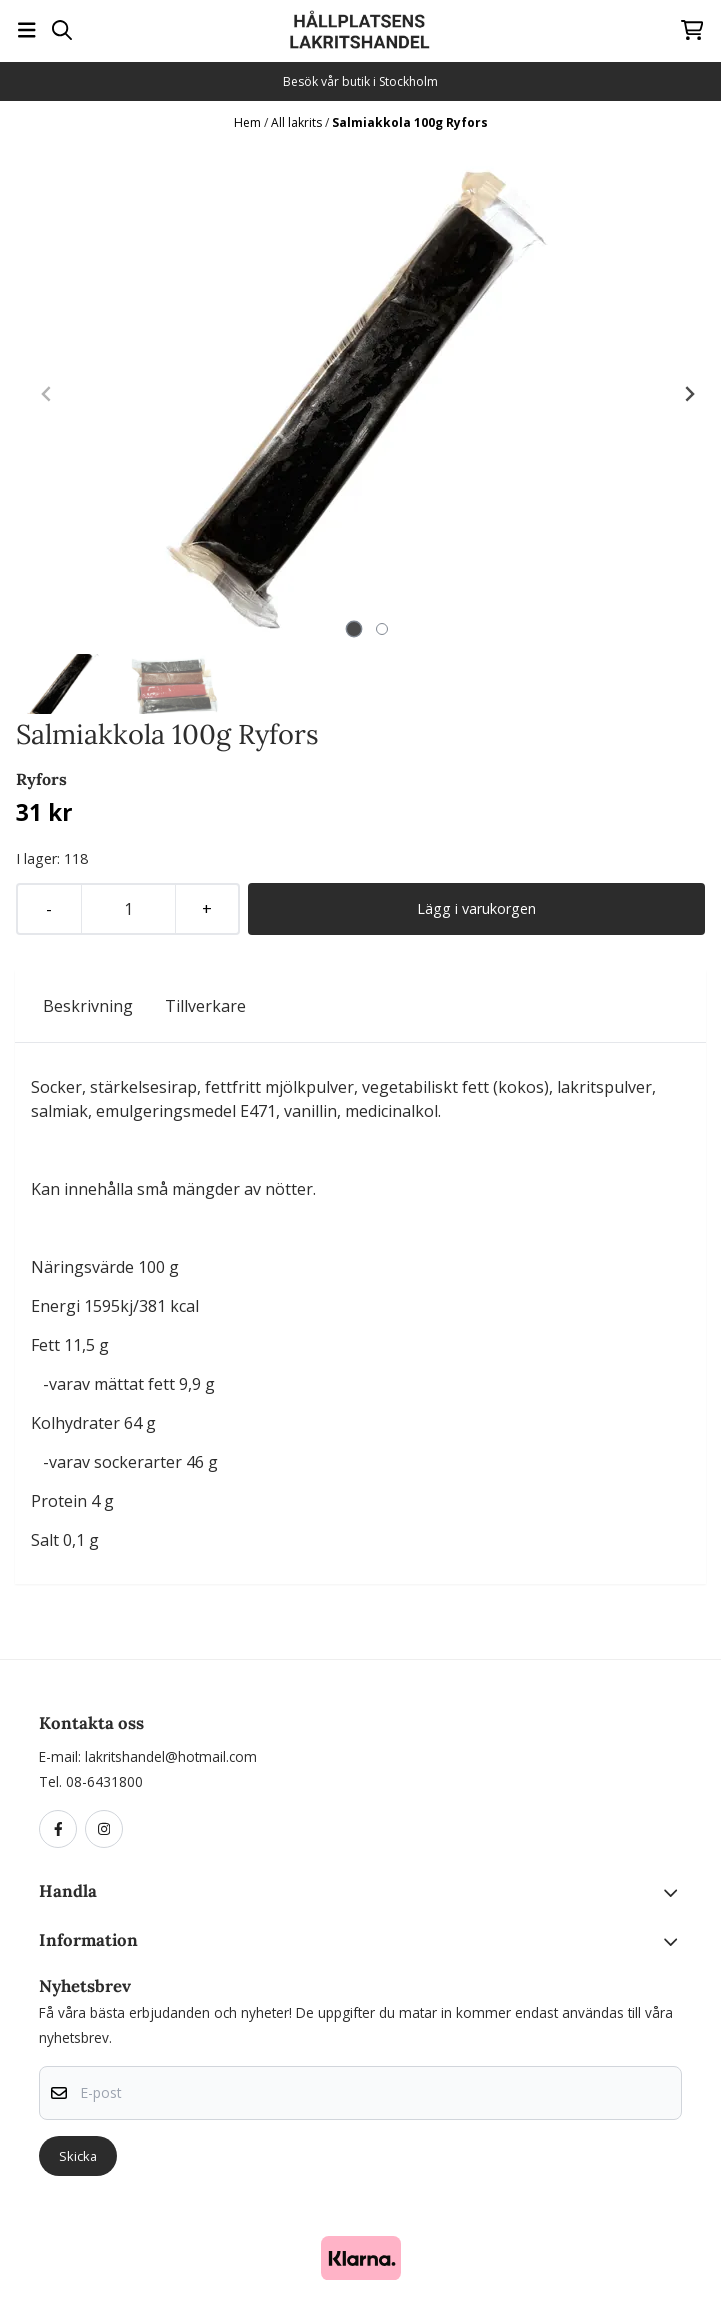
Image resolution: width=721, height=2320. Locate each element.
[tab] (354, 629)
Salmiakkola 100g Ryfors (410, 122)
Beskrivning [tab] (88, 1006)
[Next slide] (689, 394)
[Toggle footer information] (674, 1893)
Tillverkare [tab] (205, 1006)
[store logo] (360, 30)
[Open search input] (62, 30)
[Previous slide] (47, 394)
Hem (249, 122)
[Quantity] (128, 909)
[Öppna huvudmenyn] (27, 30)
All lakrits (298, 122)
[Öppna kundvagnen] (692, 30)
